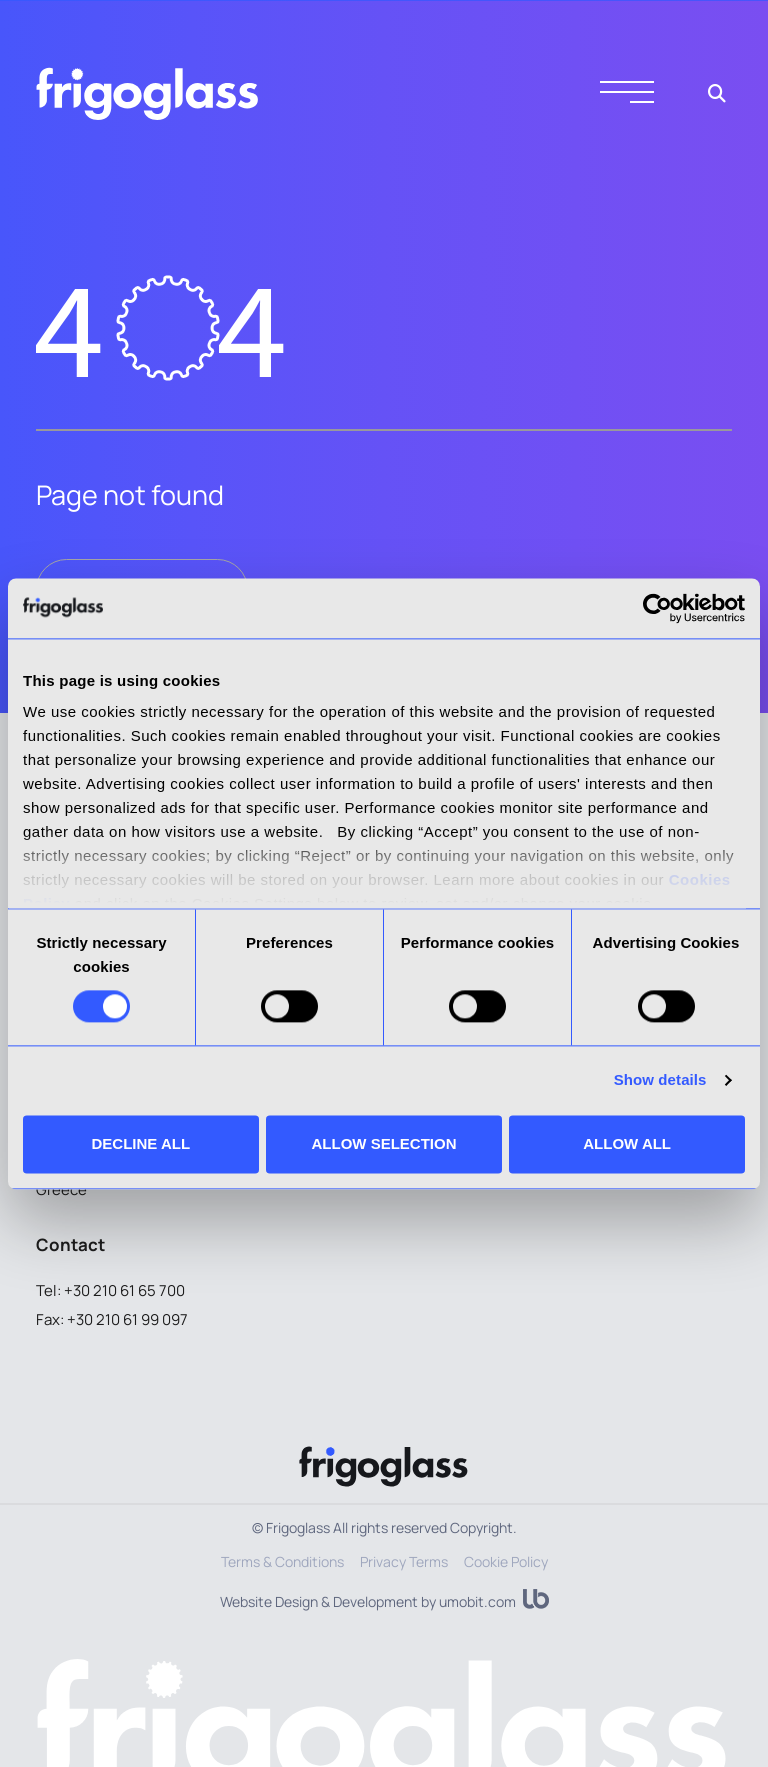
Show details (660, 1080)
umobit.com (477, 1602)
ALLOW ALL (627, 1143)
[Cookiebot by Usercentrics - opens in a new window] (657, 608)
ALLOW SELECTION (383, 1143)
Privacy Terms (404, 1561)
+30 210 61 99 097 (127, 1319)
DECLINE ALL (141, 1143)
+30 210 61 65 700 (124, 1290)
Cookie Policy (506, 1561)
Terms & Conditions (282, 1561)
